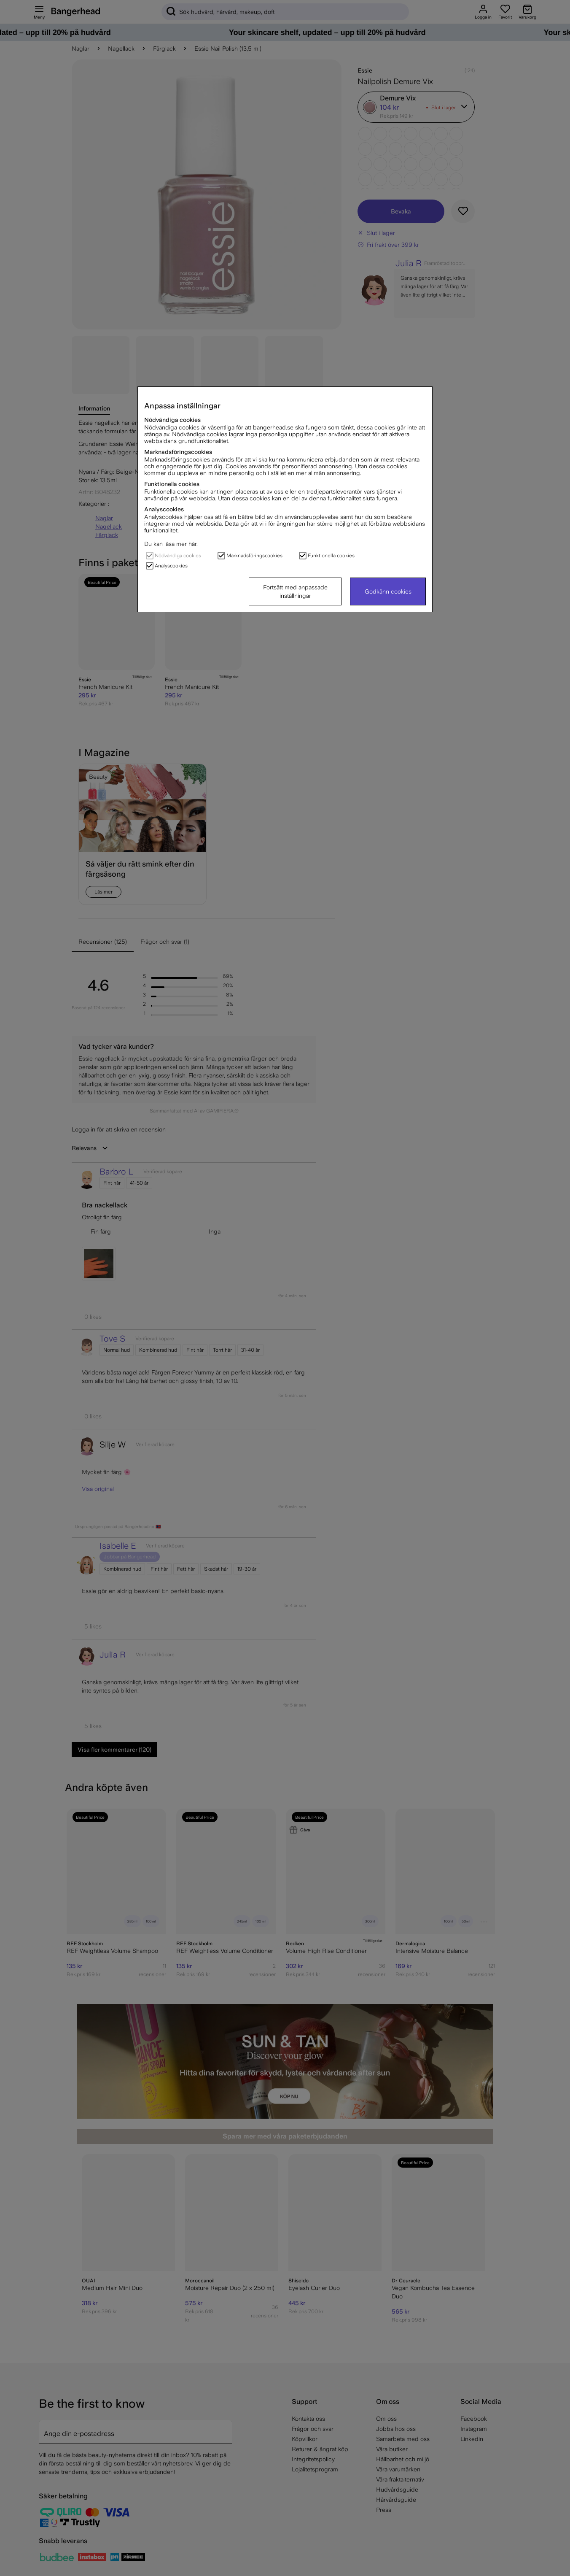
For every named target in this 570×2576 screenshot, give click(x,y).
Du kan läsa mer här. (171, 543)
